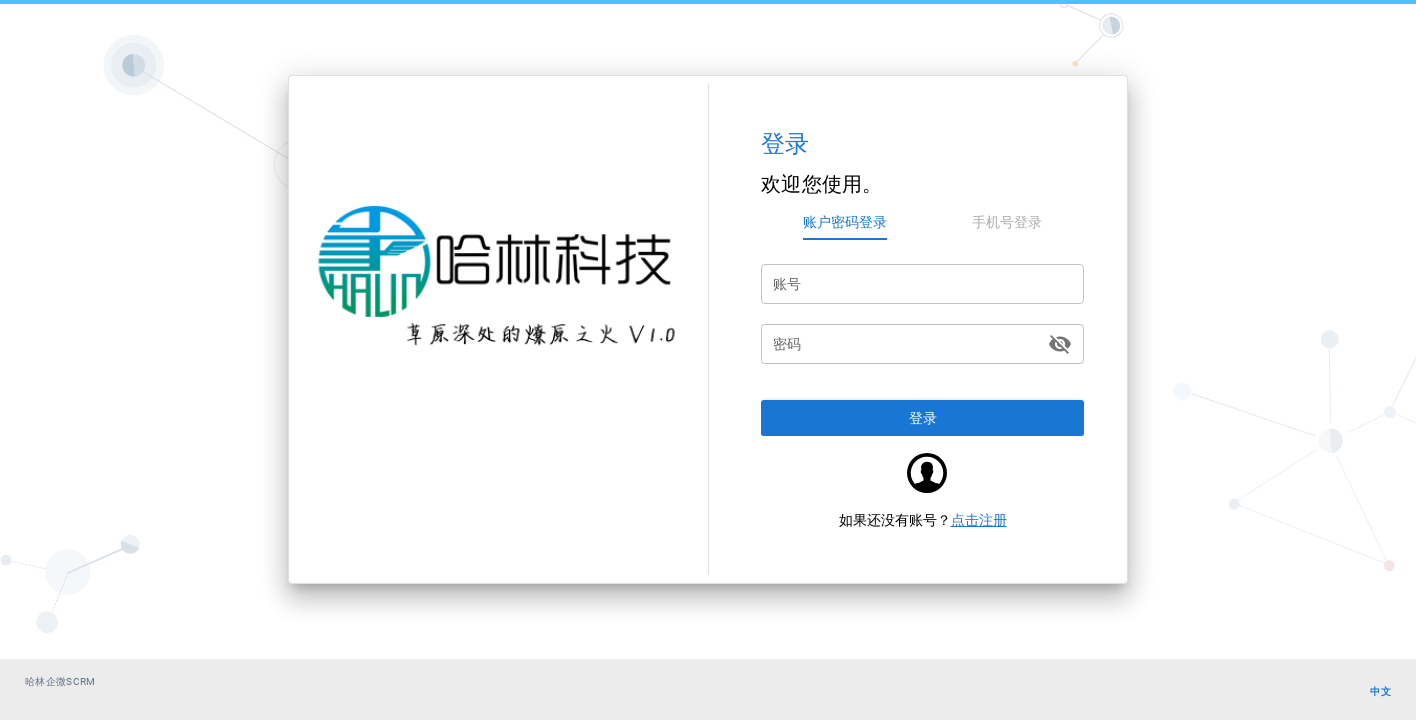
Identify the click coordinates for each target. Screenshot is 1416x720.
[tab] (845, 222)
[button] (922, 418)
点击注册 (979, 520)
